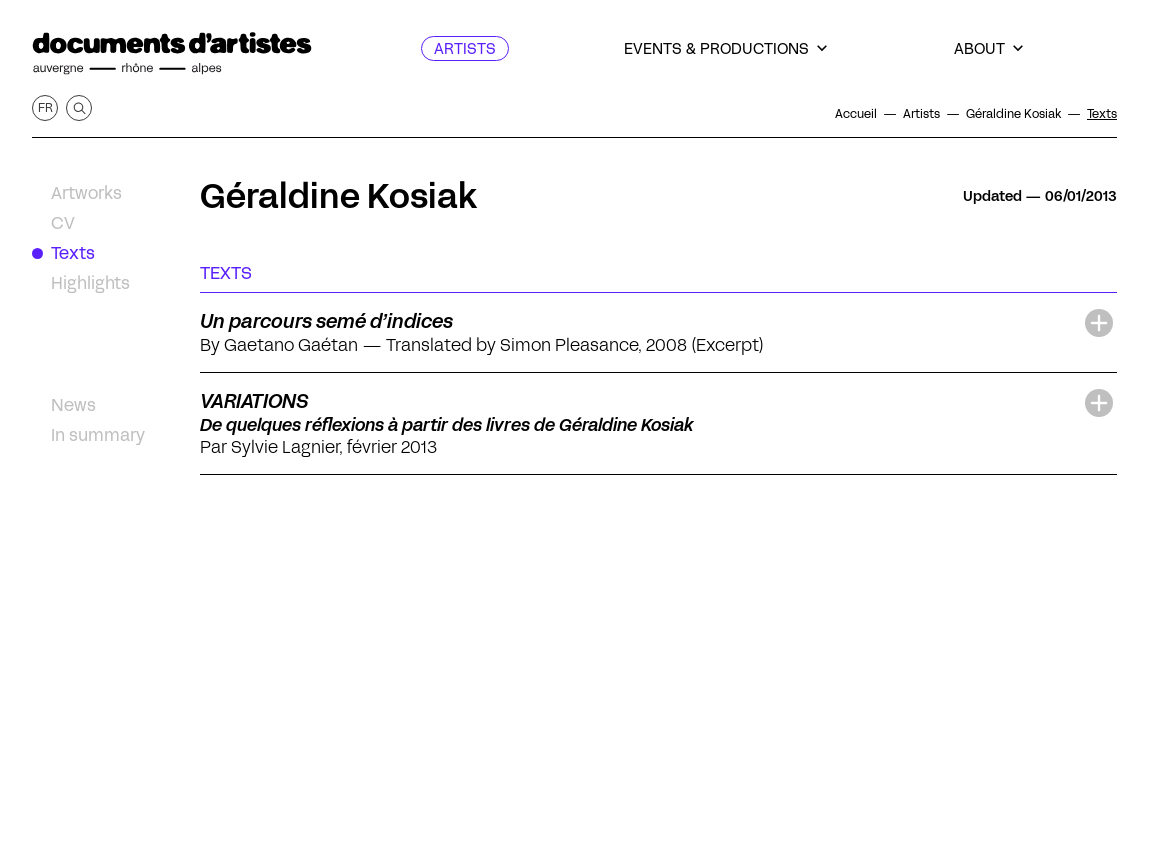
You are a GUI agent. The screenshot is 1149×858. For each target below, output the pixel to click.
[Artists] (465, 48)
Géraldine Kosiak (338, 196)
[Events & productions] (725, 48)
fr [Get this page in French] (45, 107)
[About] (988, 48)
